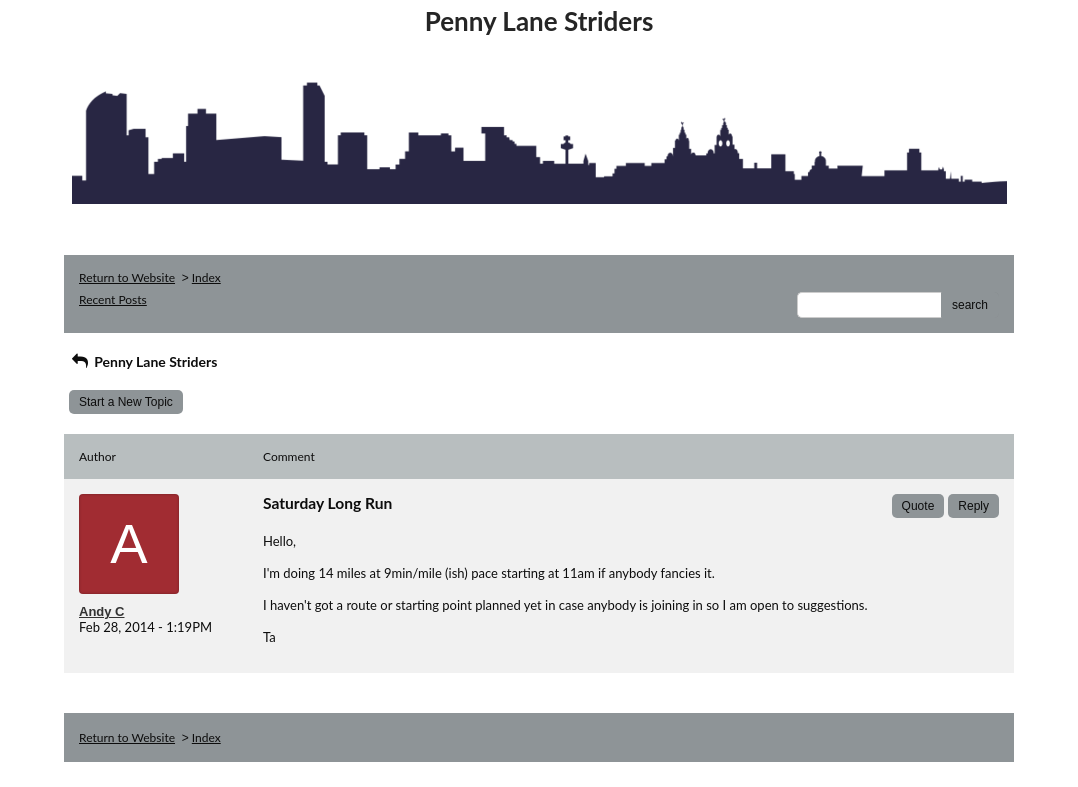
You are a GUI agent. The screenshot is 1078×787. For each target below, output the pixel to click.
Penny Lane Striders (143, 361)
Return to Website (127, 277)
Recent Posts (113, 299)
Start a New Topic (126, 402)
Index (206, 277)
